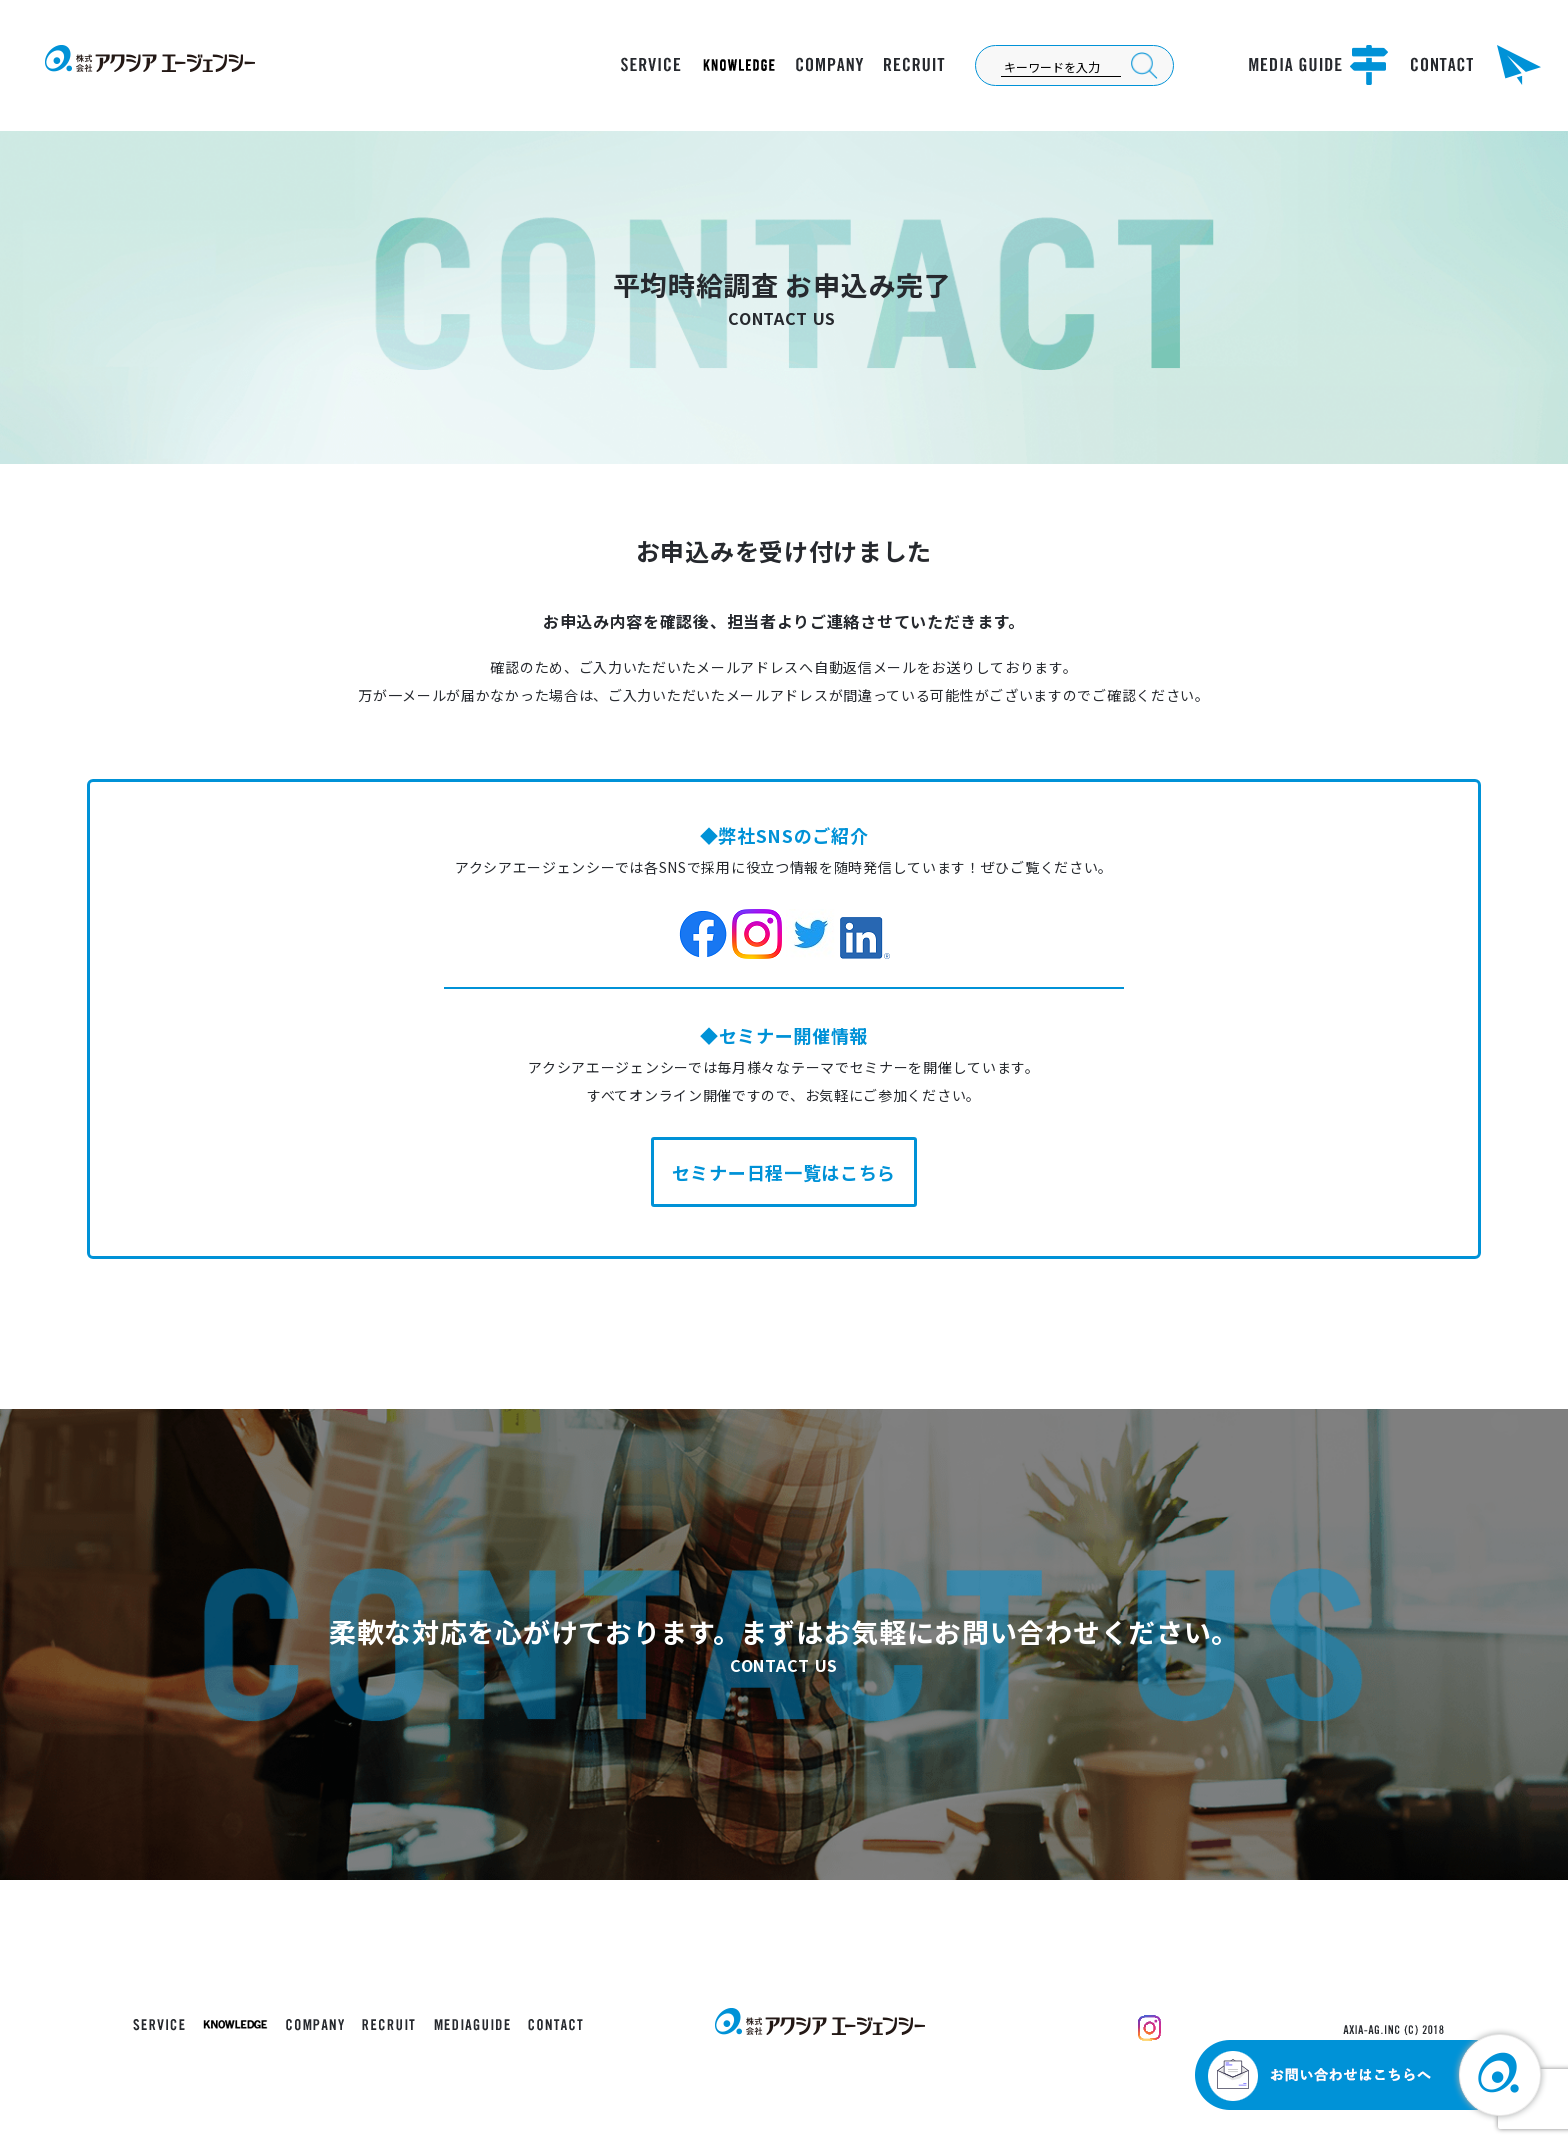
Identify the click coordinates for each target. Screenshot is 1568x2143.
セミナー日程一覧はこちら (784, 1172)
